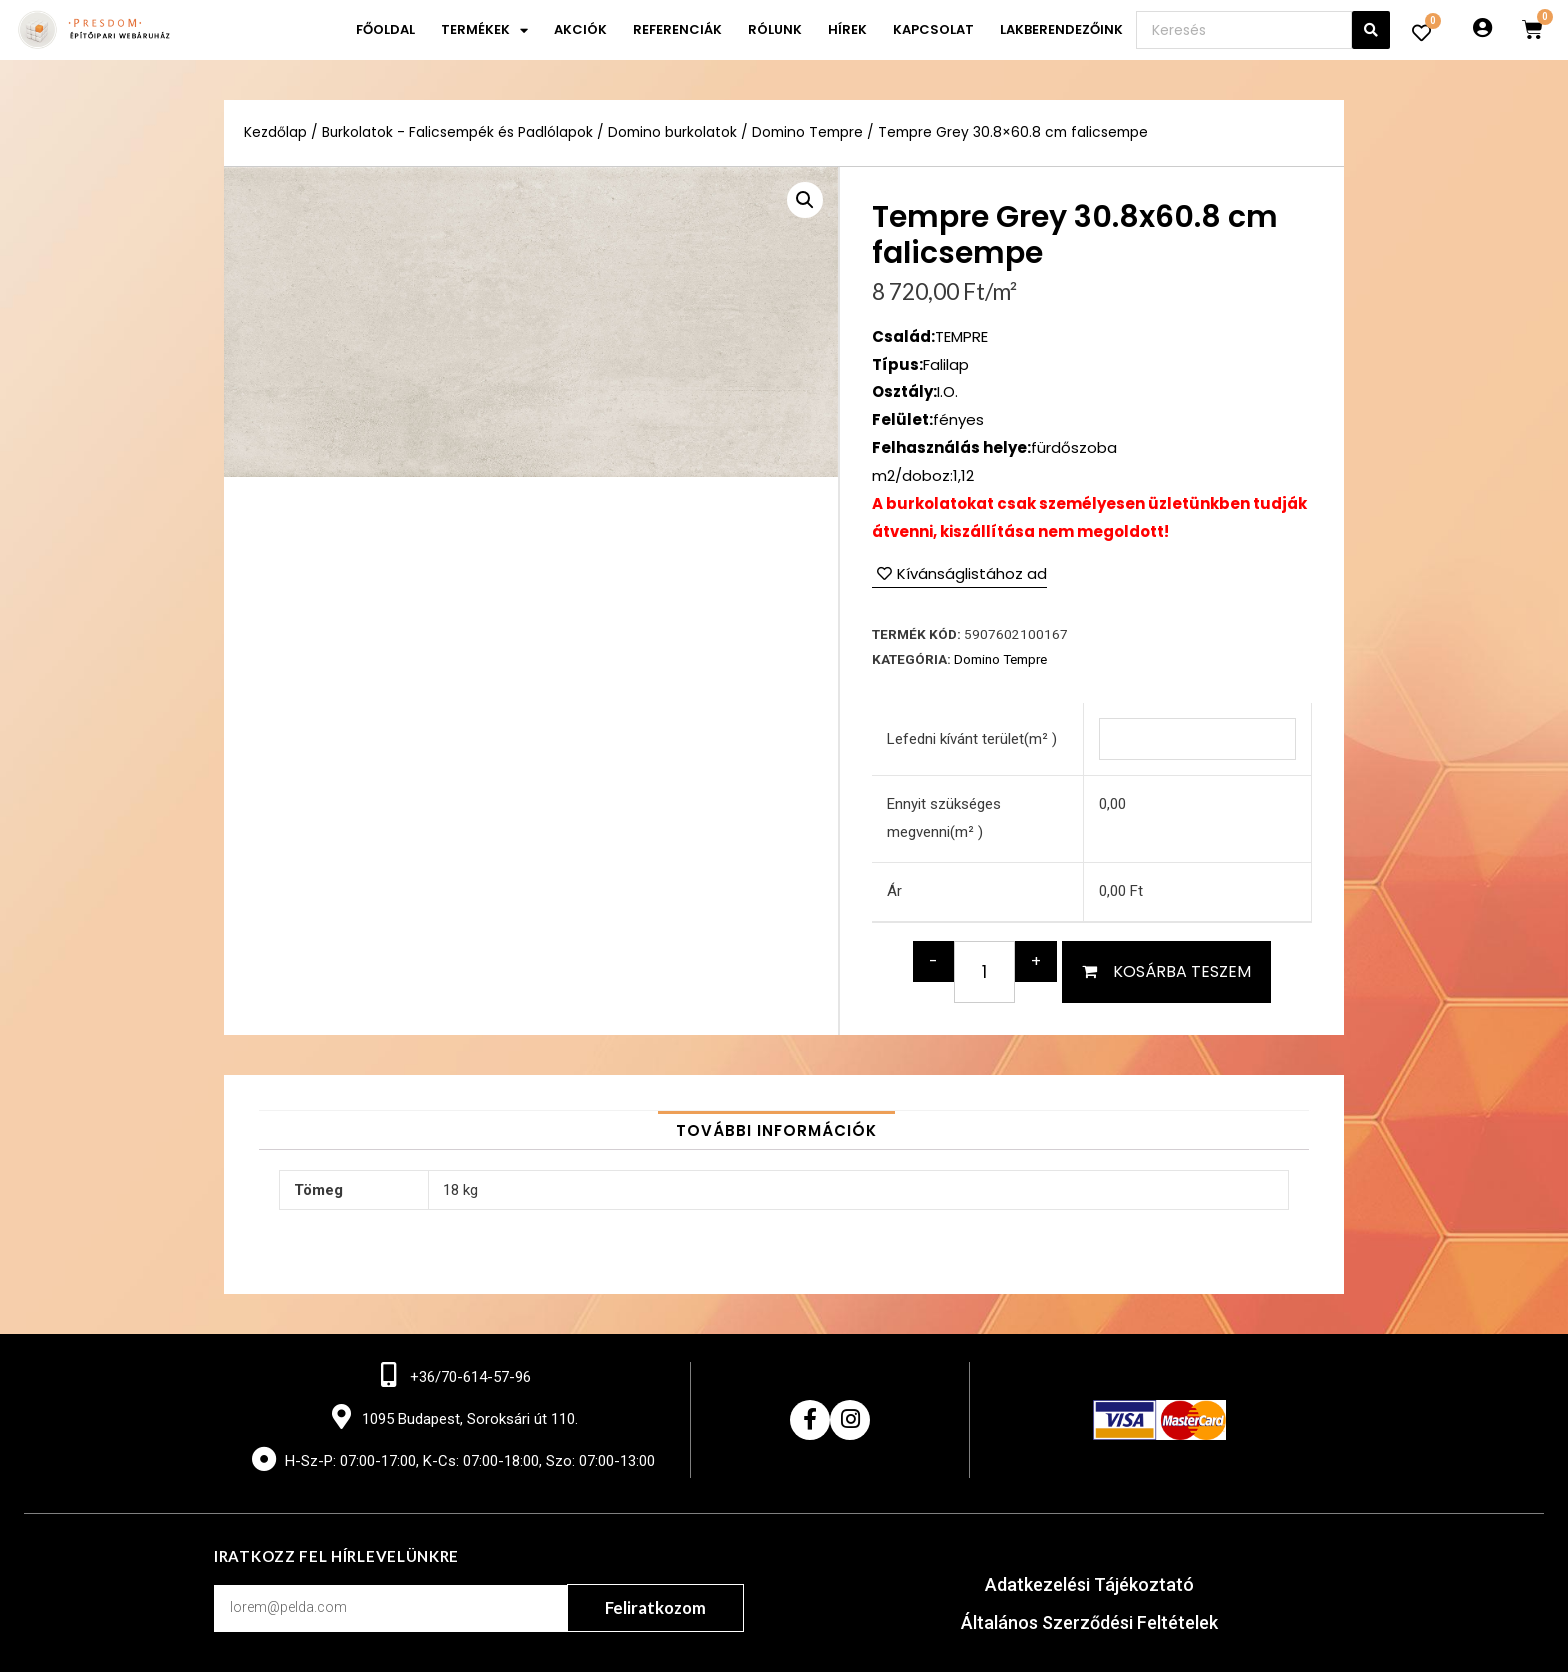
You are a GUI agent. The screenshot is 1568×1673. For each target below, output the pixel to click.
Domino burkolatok (674, 132)
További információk (776, 1130)
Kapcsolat (933, 29)
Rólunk (775, 29)
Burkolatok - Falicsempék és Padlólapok (458, 132)
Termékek (484, 30)
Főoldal (385, 29)
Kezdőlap (275, 132)
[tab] (776, 1130)
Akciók (580, 29)
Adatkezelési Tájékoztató (1089, 1585)
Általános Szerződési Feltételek (1089, 1623)
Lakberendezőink (1061, 29)
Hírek (847, 29)
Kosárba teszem (1182, 971)
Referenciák (677, 29)
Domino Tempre (809, 132)
